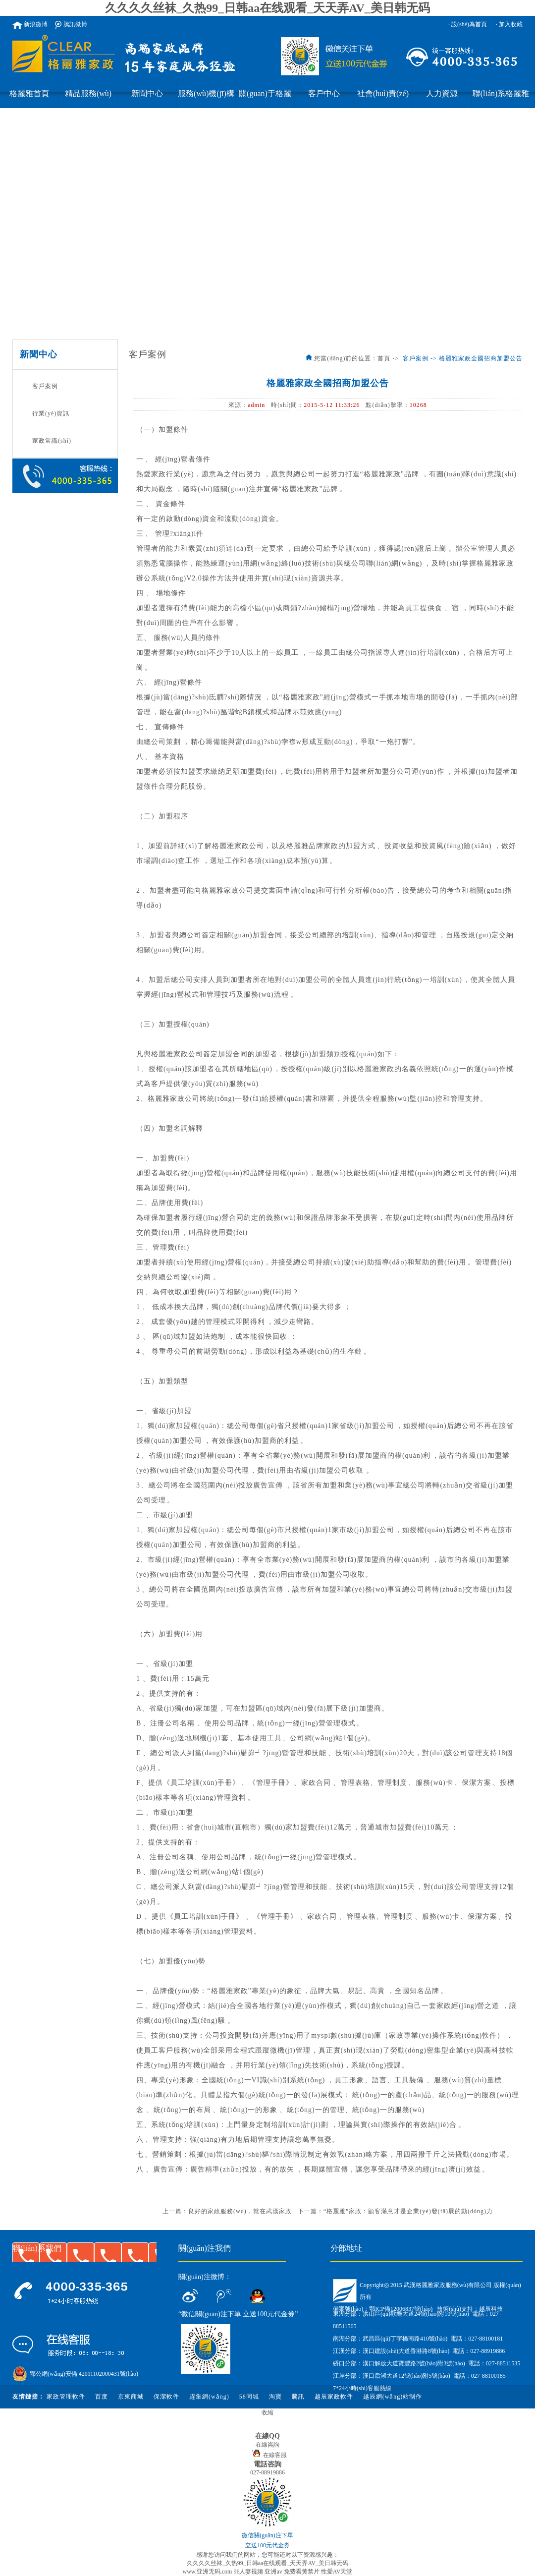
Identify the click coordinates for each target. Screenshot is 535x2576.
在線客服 (268, 2455)
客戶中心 (324, 93)
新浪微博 (30, 24)
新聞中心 (147, 93)
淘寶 (275, 2396)
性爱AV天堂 (337, 2571)
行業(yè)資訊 (50, 413)
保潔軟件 (166, 2396)
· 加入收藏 (509, 24)
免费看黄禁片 (302, 2571)
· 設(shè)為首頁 (467, 24)
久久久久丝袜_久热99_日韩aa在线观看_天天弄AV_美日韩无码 (267, 7)
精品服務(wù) (88, 93)
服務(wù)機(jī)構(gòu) (206, 98)
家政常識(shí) (51, 440)
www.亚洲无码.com (207, 2571)
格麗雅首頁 (29, 93)
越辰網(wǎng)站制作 (393, 2396)
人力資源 (442, 93)
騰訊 (298, 2396)
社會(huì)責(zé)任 (383, 98)
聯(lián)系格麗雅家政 (501, 98)
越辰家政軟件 (334, 2396)
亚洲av (273, 2571)
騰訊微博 (71, 24)
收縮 (267, 2412)
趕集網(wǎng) (209, 2396)
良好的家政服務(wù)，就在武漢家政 (240, 2211)
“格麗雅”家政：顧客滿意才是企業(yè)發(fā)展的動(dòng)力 (408, 2211)
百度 (101, 2396)
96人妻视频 (248, 2571)
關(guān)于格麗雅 (265, 98)
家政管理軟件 (66, 2396)
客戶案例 (45, 386)
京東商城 (131, 2396)
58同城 (249, 2396)
